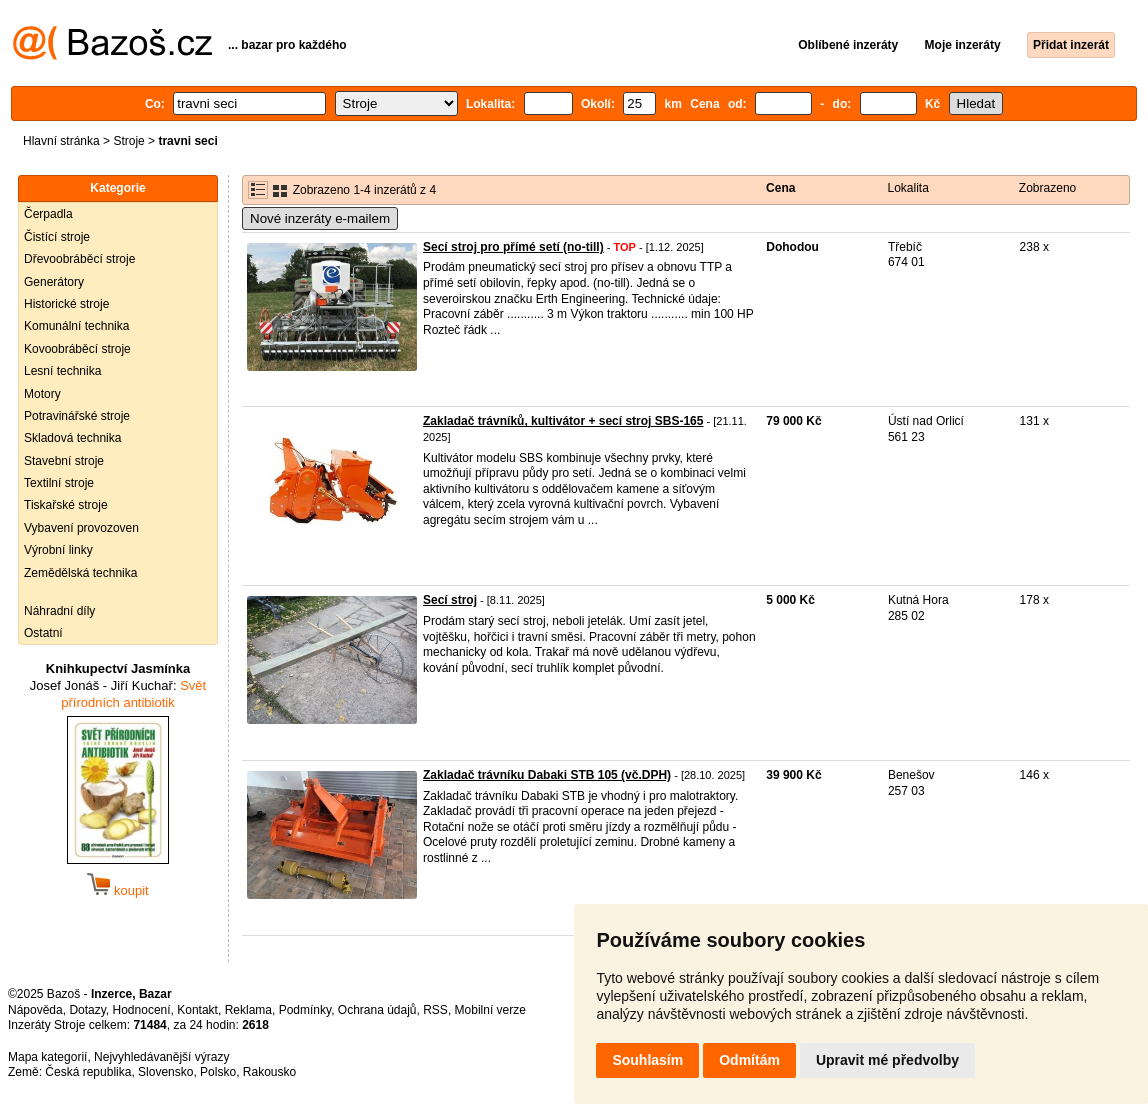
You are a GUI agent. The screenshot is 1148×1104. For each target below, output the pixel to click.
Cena (780, 188)
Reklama (248, 1010)
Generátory (54, 282)
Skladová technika (72, 438)
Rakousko (269, 1072)
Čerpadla (48, 214)
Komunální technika (76, 326)
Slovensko (165, 1072)
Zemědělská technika (80, 573)
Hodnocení (142, 1010)
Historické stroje (66, 304)
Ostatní (43, 633)
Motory (42, 394)
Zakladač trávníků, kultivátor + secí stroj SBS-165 (563, 421)
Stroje (128, 141)
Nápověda (35, 1010)
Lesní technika (62, 371)
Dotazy (87, 1010)
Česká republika (88, 1072)
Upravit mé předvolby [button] (887, 1060)
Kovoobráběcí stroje (77, 349)
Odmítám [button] (749, 1060)
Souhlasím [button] (647, 1060)
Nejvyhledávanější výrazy (161, 1057)
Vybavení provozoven (81, 528)
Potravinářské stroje (77, 416)
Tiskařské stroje (66, 505)
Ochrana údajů (377, 1010)
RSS (435, 1010)
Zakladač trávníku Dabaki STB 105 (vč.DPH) (547, 775)
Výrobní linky (58, 550)
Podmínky (305, 1010)
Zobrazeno (1047, 188)
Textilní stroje (59, 483)
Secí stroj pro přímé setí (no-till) (513, 247)
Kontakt (197, 1010)
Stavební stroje (64, 461)
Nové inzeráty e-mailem (320, 218)
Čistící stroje (57, 237)
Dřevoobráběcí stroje (79, 259)
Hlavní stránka (61, 141)
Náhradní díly (59, 611)
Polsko (218, 1072)
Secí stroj (450, 600)
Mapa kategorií (47, 1057)
